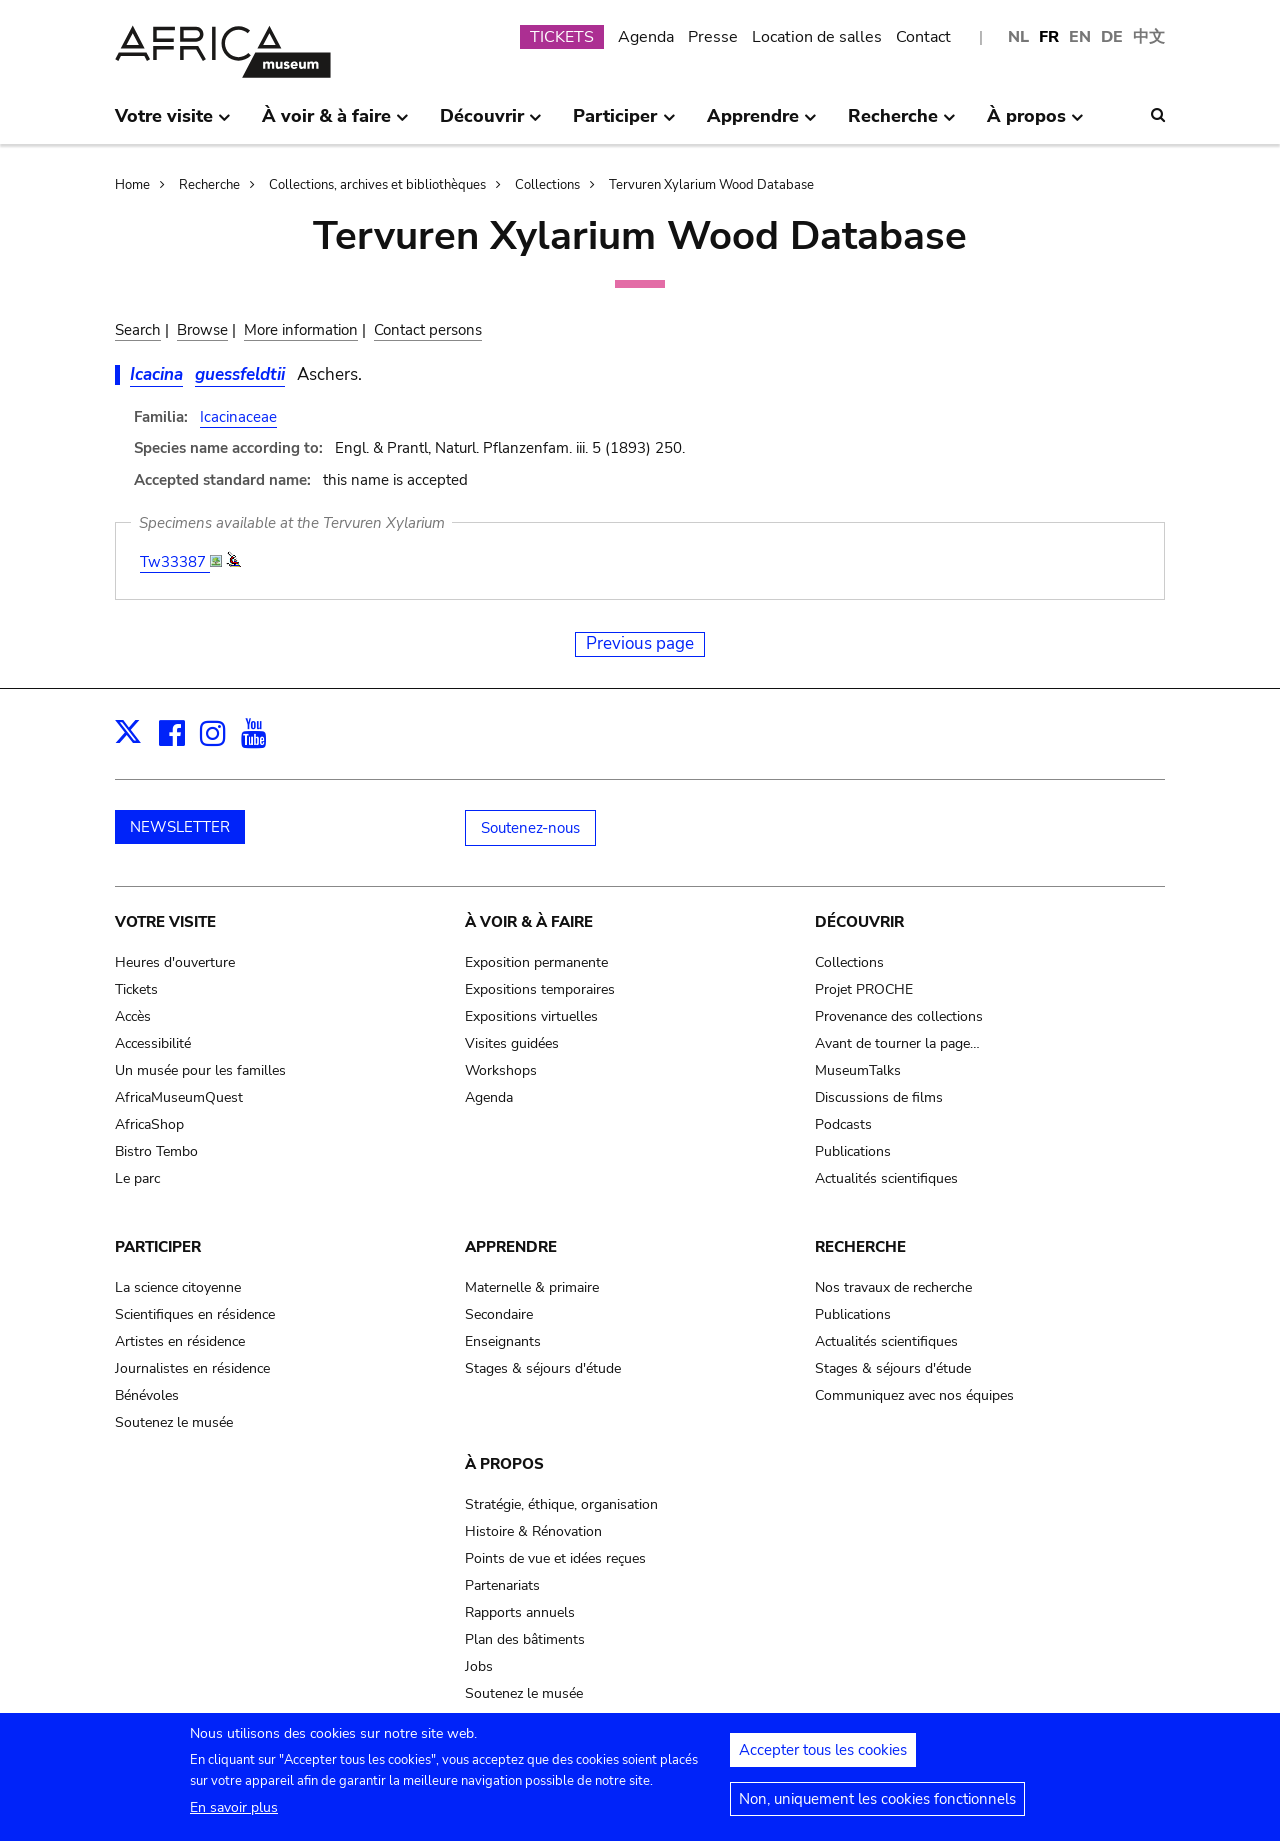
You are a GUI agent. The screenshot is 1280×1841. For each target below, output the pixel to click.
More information (301, 330)
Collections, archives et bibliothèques (377, 185)
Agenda (646, 37)
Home (132, 185)
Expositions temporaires (540, 989)
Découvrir (859, 922)
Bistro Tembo (156, 1151)
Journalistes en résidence (192, 1368)
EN (1080, 37)
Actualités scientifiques (886, 1178)
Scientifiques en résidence (195, 1314)
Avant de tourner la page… (897, 1043)
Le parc (137, 1178)
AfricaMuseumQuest (179, 1097)
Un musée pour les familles (200, 1070)
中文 (1149, 37)
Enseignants (503, 1341)
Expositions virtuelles (531, 1016)
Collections (547, 185)
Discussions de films (879, 1097)
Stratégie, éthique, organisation (561, 1504)
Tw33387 (175, 562)
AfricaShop (149, 1124)
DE (1112, 37)
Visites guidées (512, 1043)
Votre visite (165, 922)
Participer (158, 1247)
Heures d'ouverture (175, 962)
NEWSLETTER (180, 827)
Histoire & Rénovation (533, 1531)
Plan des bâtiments (525, 1639)
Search (138, 330)
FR (1049, 37)
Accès (133, 1016)
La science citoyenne (178, 1287)
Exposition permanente (536, 962)
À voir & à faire (529, 922)
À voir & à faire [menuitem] (335, 124)
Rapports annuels (520, 1612)
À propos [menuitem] (1035, 124)
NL (1018, 37)
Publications (853, 1151)
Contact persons (428, 330)
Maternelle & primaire (532, 1287)
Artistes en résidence (180, 1341)
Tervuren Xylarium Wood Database (711, 185)
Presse (713, 37)
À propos (504, 1464)
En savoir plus (234, 1815)
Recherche (209, 185)
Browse (202, 330)
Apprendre (511, 1247)
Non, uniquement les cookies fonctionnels (877, 1807)
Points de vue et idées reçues (555, 1558)
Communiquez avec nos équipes (914, 1395)
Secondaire (499, 1314)
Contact (923, 37)
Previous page (640, 643)
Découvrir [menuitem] (491, 124)
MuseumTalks (858, 1070)
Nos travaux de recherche (893, 1287)
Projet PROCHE (864, 989)
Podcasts (843, 1124)
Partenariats (502, 1585)
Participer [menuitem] (624, 124)
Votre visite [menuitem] (173, 124)
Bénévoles (147, 1395)
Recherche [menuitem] (902, 124)
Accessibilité (153, 1043)
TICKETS (562, 37)
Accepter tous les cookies (823, 1758)
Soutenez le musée (174, 1422)
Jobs (479, 1666)
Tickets (136, 989)
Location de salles (817, 37)
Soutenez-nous (530, 828)
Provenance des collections (899, 1016)
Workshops (501, 1070)
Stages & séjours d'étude (543, 1368)
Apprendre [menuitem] (762, 124)
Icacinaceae (238, 417)
